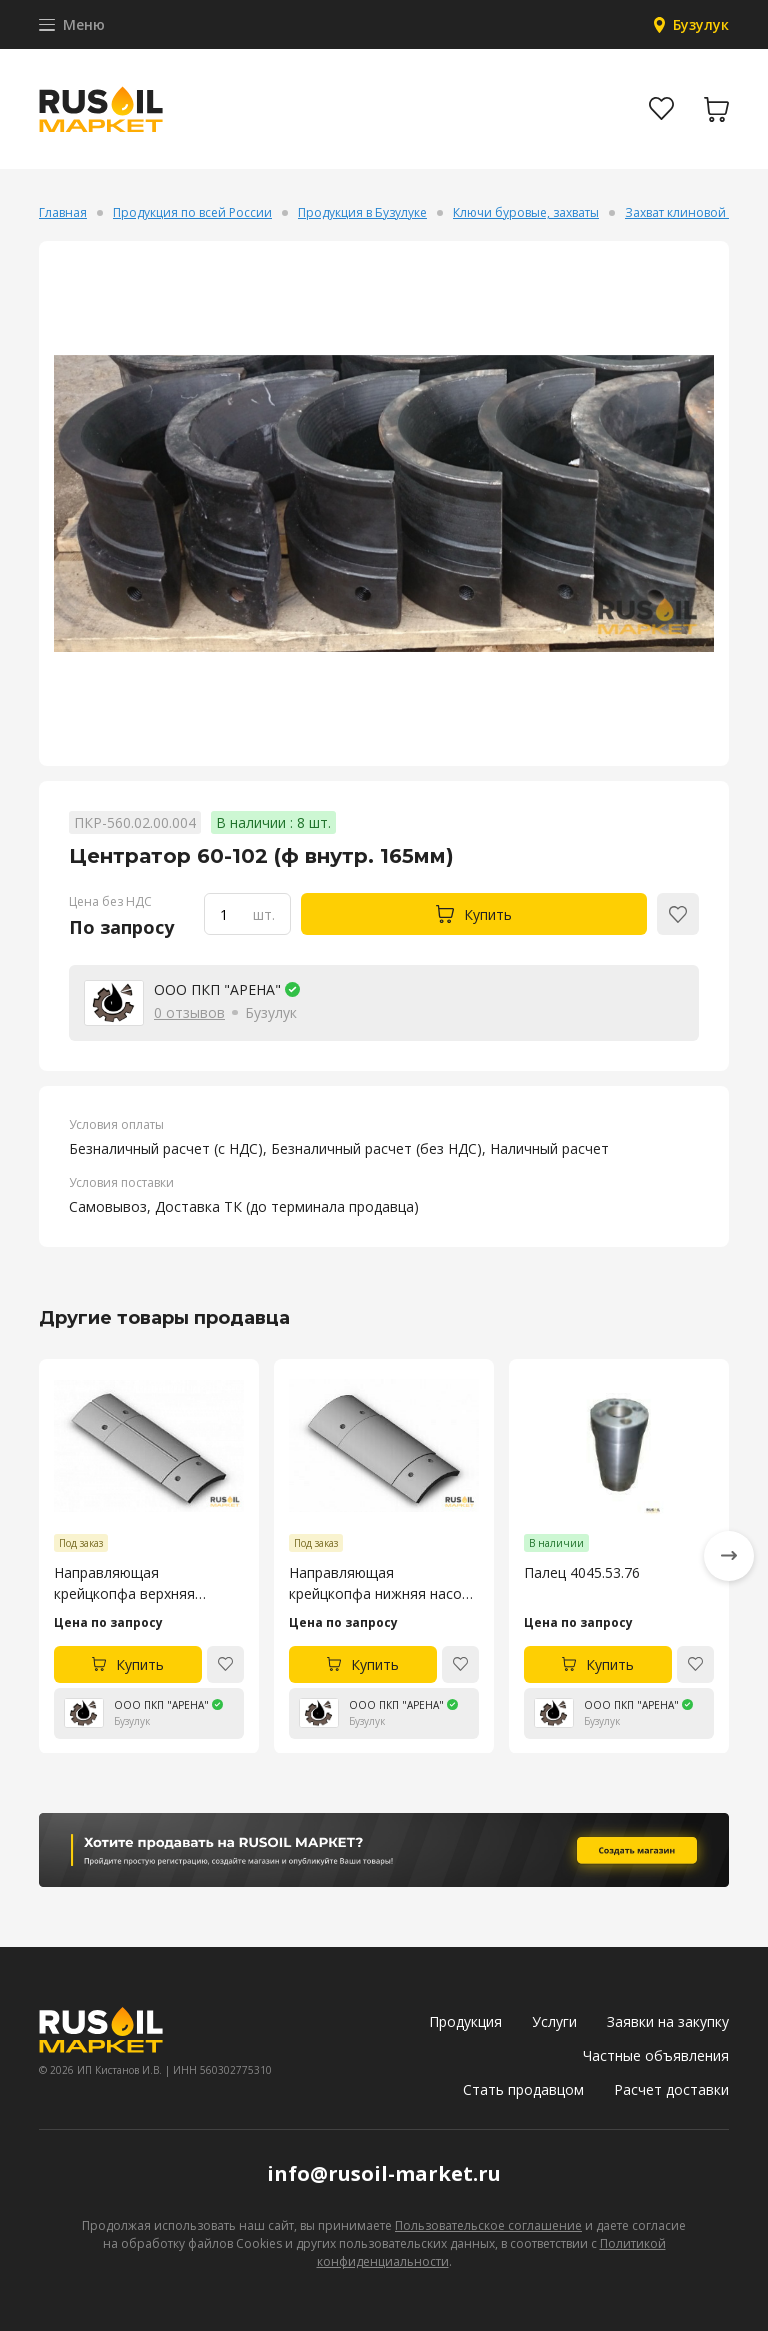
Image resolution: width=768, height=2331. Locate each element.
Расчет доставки (671, 2089)
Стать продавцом (523, 2089)
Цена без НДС (110, 901)
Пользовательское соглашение (488, 2225)
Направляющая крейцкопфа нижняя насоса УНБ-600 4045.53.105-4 (383, 1582)
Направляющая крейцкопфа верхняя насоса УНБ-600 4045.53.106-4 (124, 1582)
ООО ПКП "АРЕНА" (217, 989)
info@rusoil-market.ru (384, 2173)
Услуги (554, 2021)
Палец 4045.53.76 (582, 1571)
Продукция (465, 2021)
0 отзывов (189, 1012)
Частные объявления (656, 2055)
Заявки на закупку (668, 2021)
